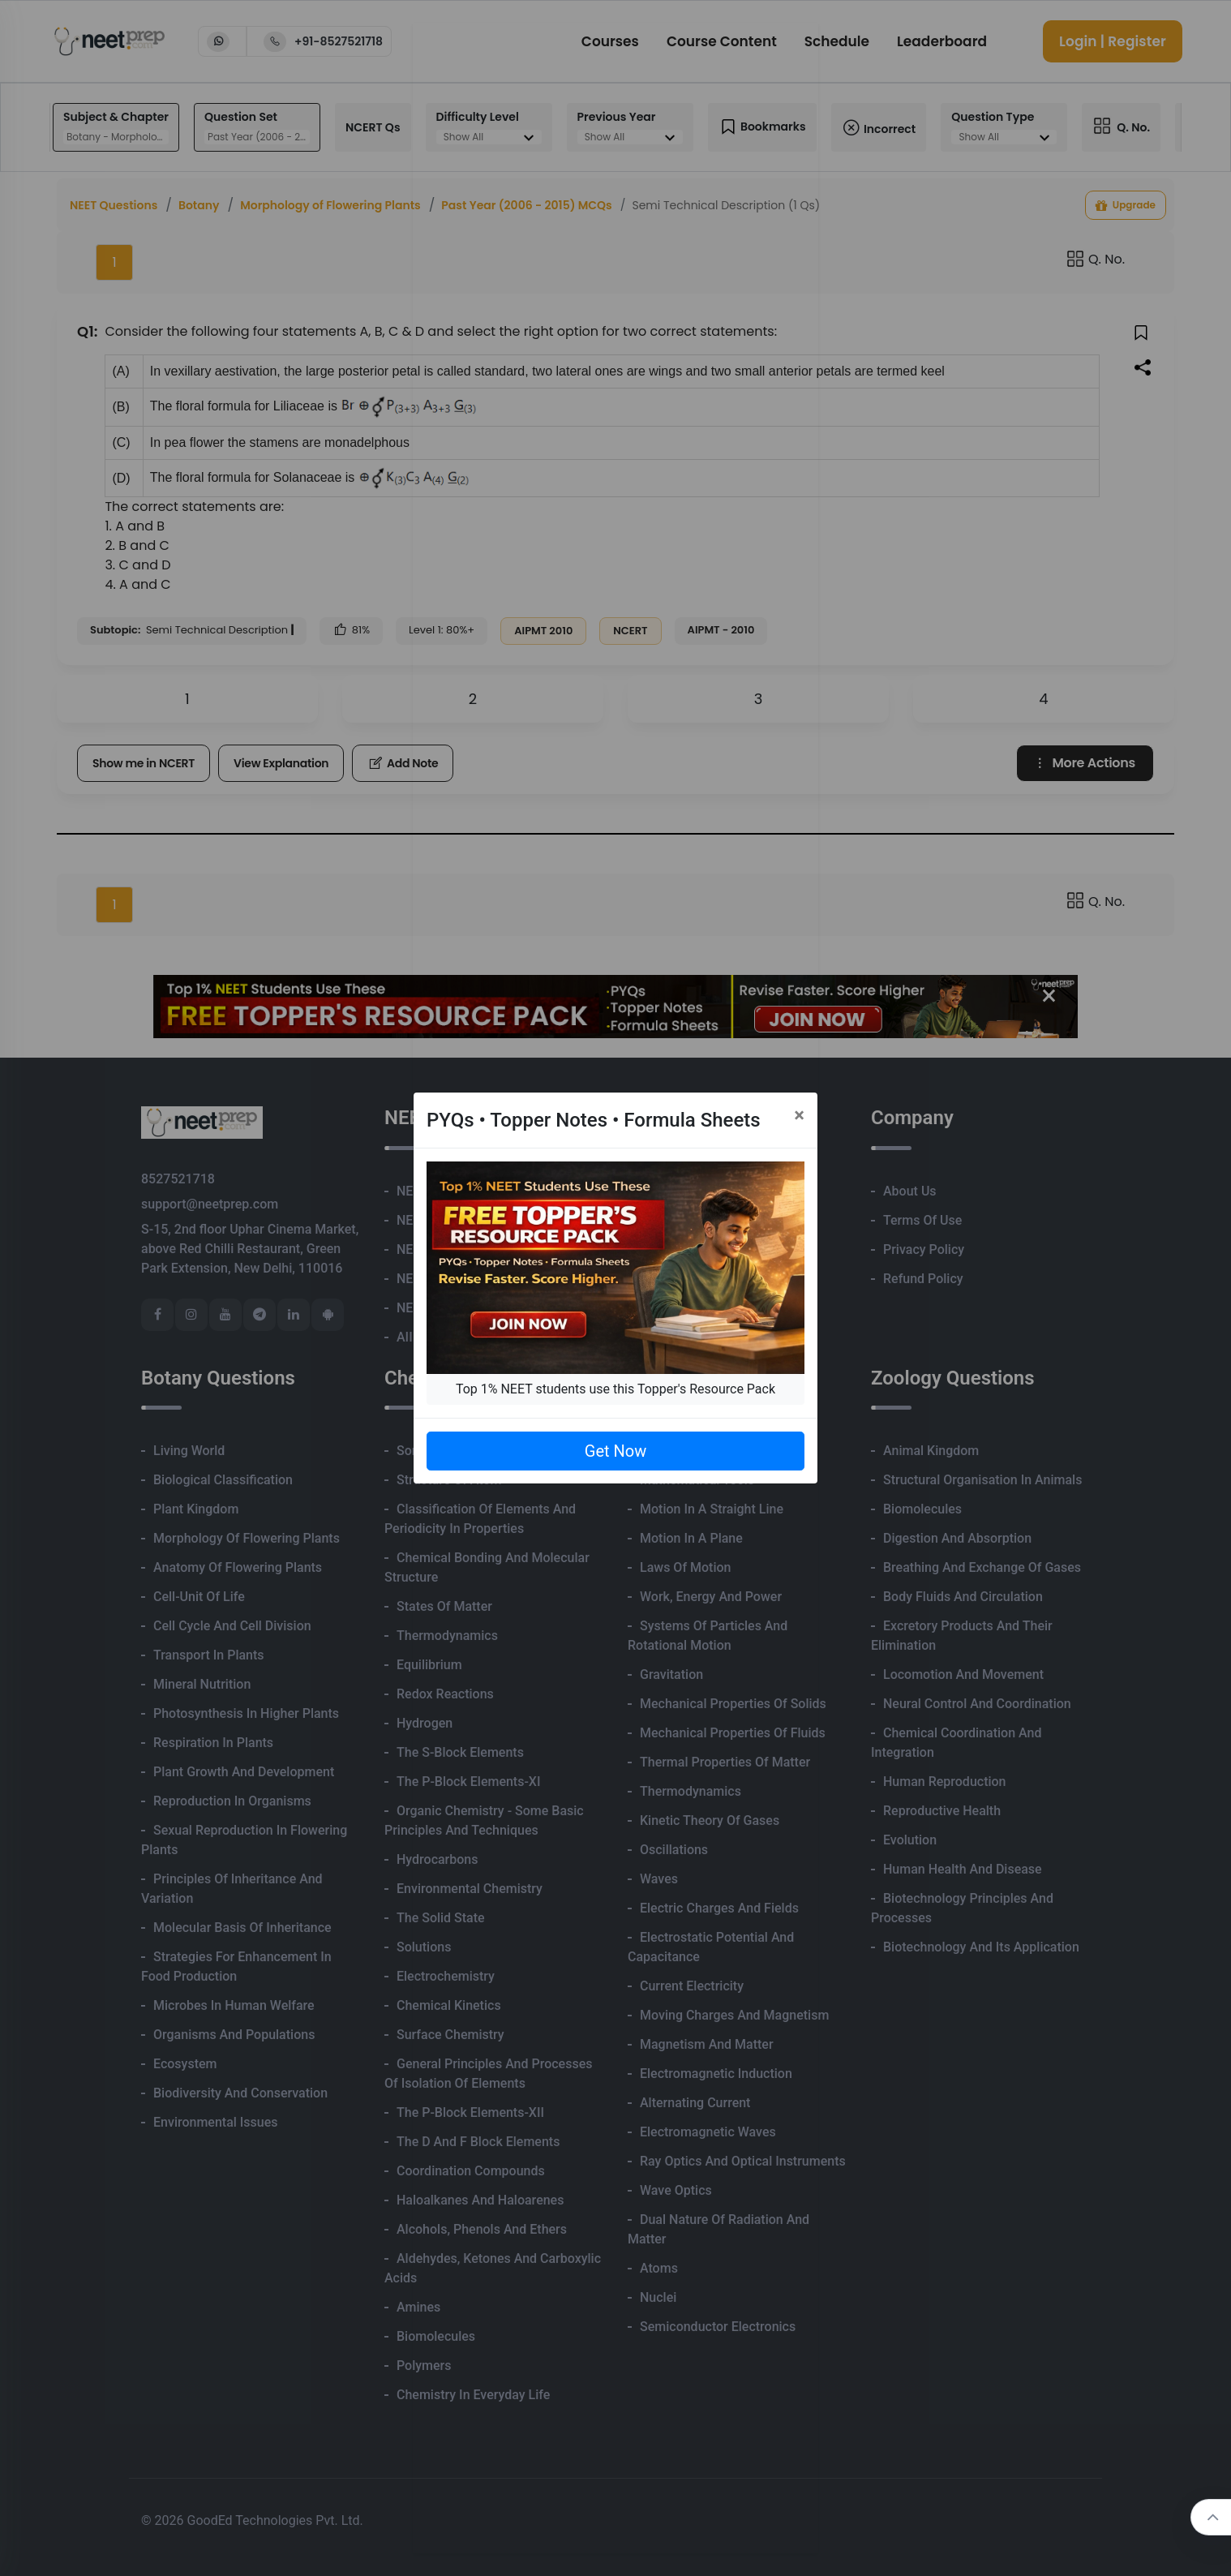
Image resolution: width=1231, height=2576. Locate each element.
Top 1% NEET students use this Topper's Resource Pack (615, 1389)
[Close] (799, 1115)
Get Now (615, 1451)
